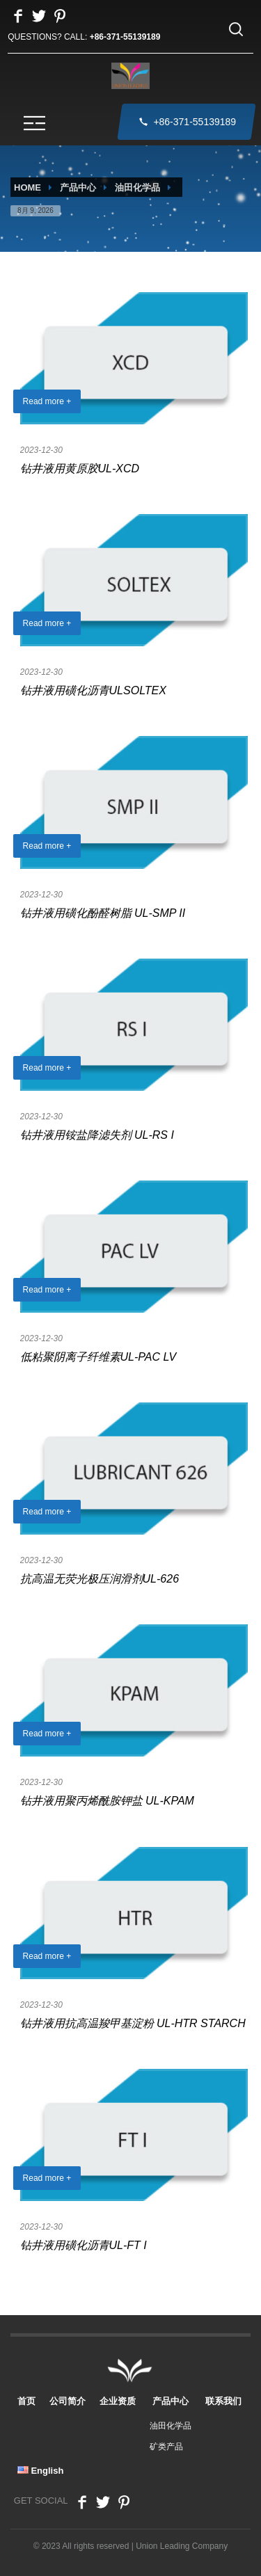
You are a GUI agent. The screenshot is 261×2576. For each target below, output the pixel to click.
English (40, 2465)
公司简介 (67, 2395)
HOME (27, 187)
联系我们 (223, 2395)
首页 (26, 2395)
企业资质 (118, 2395)
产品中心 (78, 187)
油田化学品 (137, 187)
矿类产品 (166, 2441)
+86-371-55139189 (125, 37)
